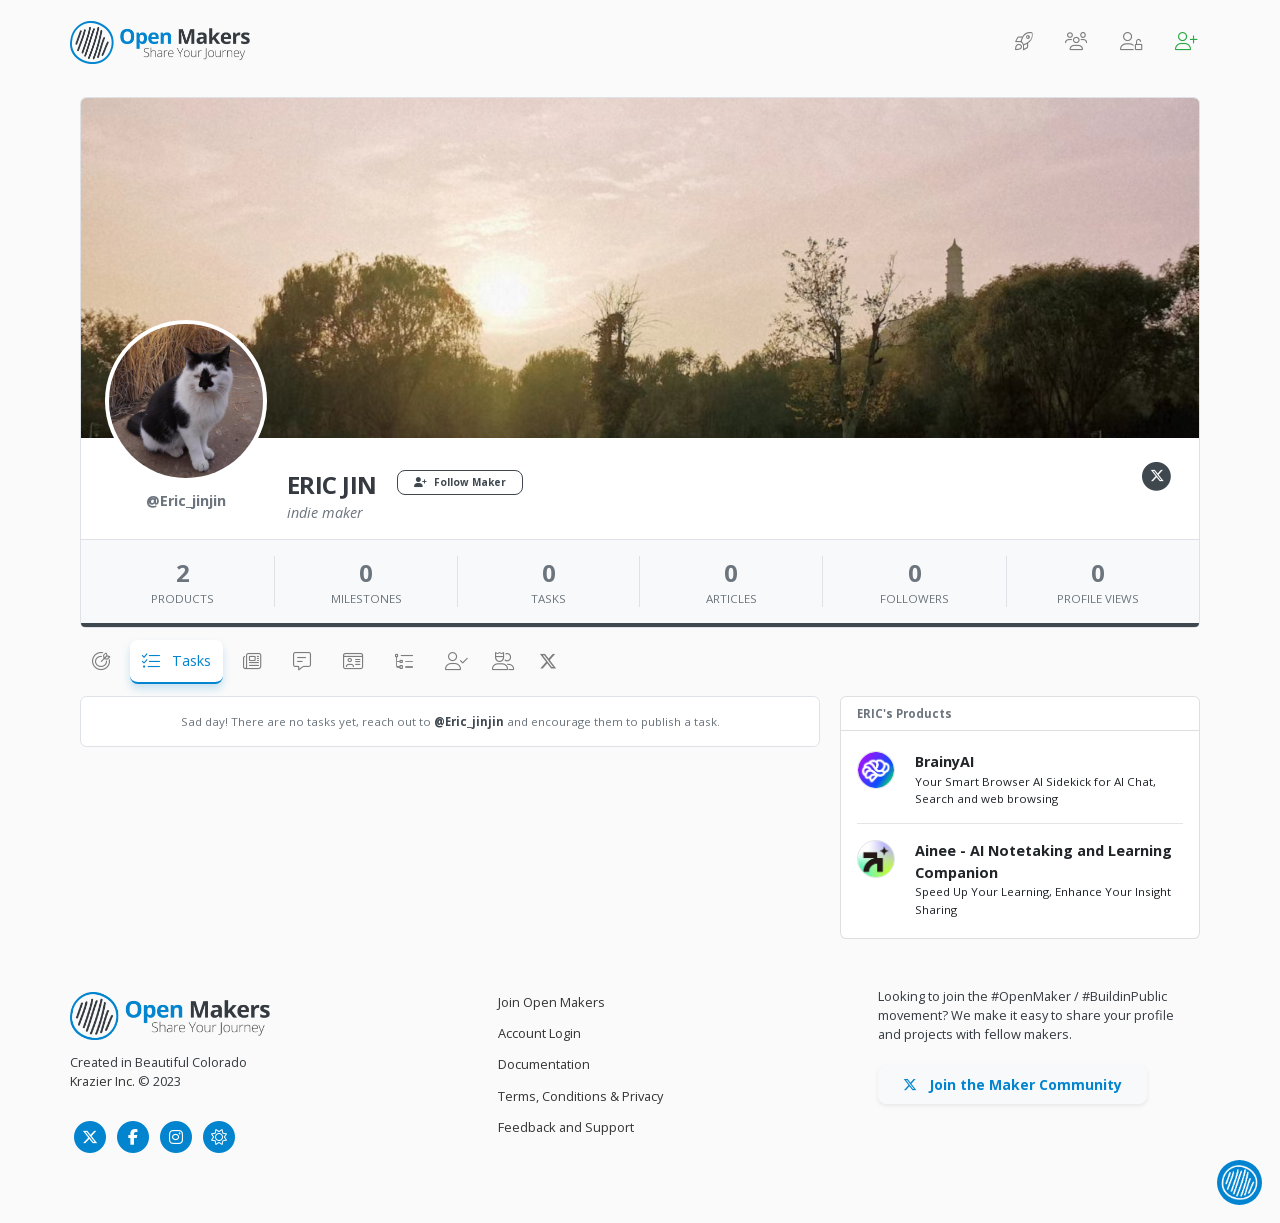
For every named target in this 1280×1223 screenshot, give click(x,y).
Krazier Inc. (102, 1081)
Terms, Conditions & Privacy (580, 1096)
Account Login (539, 1033)
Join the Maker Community (1012, 1084)
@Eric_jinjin (469, 721)
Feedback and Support (566, 1127)
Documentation (544, 1064)
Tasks (176, 660)
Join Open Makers (551, 1002)
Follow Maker (460, 482)
